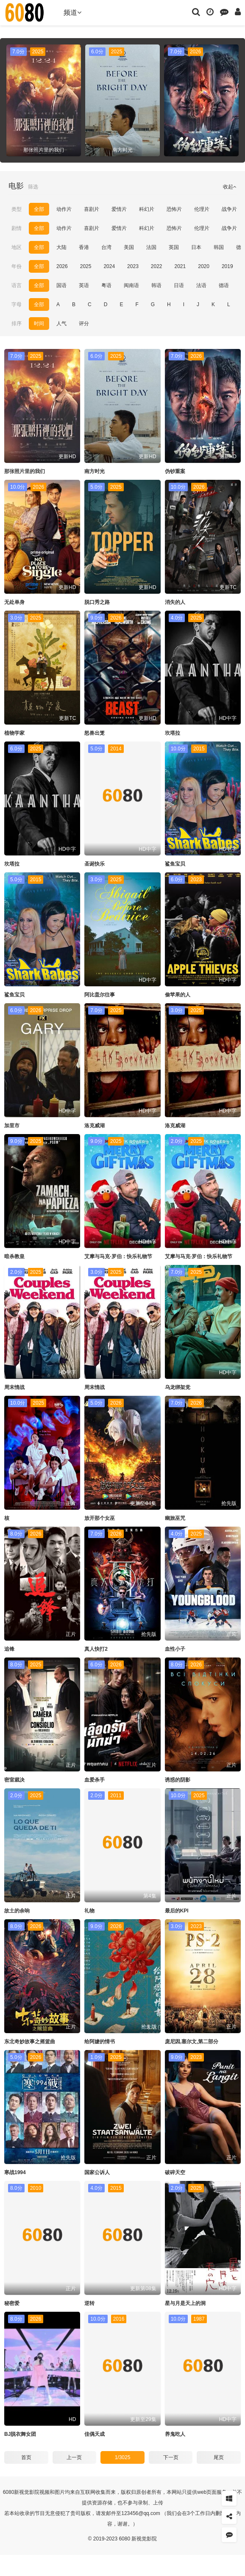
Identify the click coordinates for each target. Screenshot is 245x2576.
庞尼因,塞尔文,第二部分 (192, 2042)
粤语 (106, 285)
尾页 (219, 2457)
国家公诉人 (97, 2172)
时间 (39, 323)
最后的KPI (177, 1911)
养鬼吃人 (175, 2434)
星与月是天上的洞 (185, 2303)
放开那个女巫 (99, 1518)
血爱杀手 (94, 1780)
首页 (26, 2457)
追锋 (9, 1649)
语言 (16, 285)
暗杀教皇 (14, 1256)
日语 (179, 285)
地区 (16, 247)
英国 (174, 247)
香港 (84, 247)
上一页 (74, 2457)
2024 (109, 266)
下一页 (170, 2457)
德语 (224, 285)
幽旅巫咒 (175, 1518)
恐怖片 (174, 209)
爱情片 (119, 209)
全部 (39, 209)
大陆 (61, 247)
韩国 (219, 247)
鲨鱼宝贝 (175, 864)
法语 (201, 285)
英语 (84, 285)
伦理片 (201, 209)
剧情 (16, 228)
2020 (203, 266)
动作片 (64, 209)
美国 (129, 247)
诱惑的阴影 (177, 1780)
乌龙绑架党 (177, 1387)
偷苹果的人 (177, 995)
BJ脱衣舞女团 (20, 2434)
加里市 (11, 1126)
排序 (16, 323)
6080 (8, 2492)
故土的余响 (17, 1911)
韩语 (156, 285)
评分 (84, 323)
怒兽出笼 (94, 733)
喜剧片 (91, 209)
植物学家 (14, 733)
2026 (62, 266)
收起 (230, 187)
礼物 (89, 1911)
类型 (16, 209)
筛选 (33, 187)
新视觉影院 (26, 2492)
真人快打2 (96, 1649)
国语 (61, 285)
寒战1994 (15, 2172)
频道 (72, 12)
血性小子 (175, 1649)
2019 (227, 266)
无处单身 (14, 602)
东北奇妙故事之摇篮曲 (29, 2042)
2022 (156, 266)
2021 (180, 266)
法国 (151, 247)
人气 (61, 323)
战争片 (229, 209)
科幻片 (146, 209)
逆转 (89, 2303)
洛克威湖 (94, 1126)
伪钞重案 (175, 471)
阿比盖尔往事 (99, 995)
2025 (86, 266)
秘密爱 (11, 2303)
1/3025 (123, 2457)
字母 (16, 304)
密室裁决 (14, 1780)
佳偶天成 (94, 2434)
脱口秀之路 (97, 602)
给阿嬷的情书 (99, 2042)
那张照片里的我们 (24, 471)
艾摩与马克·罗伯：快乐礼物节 (118, 1256)
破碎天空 (175, 2172)
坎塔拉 (172, 733)
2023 (133, 266)
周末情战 (14, 1387)
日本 (196, 247)
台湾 (106, 247)
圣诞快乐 (94, 864)
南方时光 (94, 471)
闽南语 (131, 285)
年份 (16, 266)
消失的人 (175, 602)
